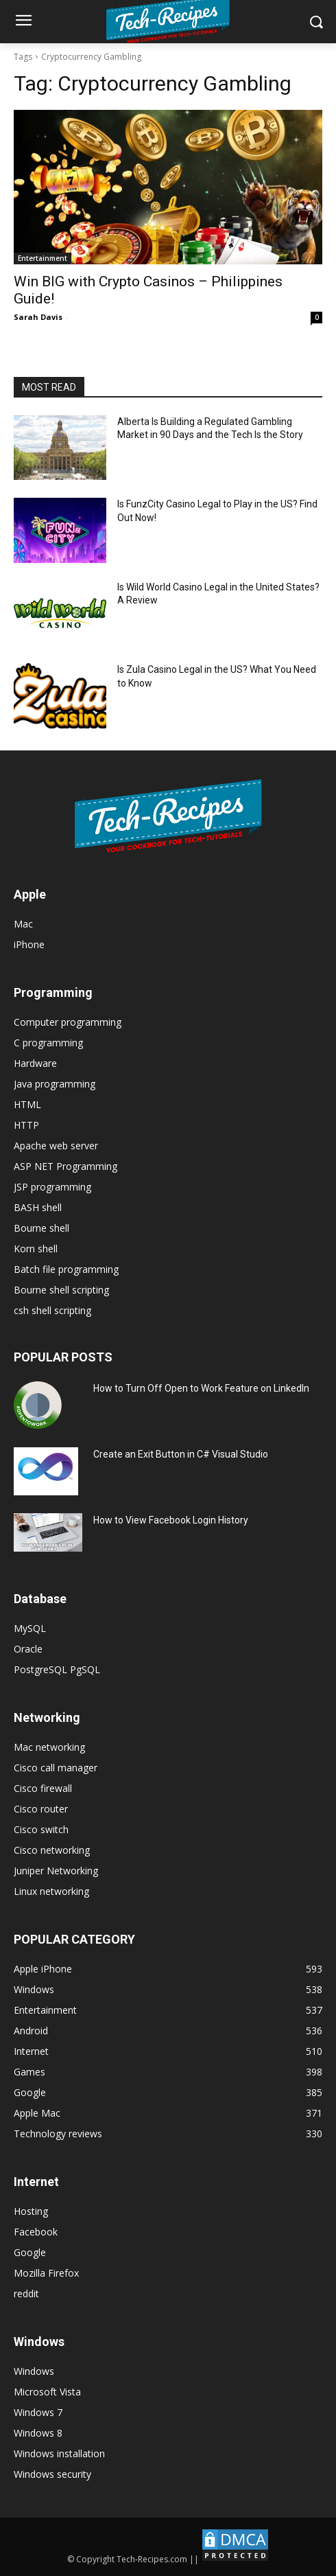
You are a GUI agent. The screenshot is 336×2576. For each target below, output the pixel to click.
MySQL (30, 1628)
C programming (48, 1042)
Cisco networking (52, 1849)
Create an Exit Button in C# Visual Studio (180, 1454)
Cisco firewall (43, 1788)
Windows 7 (38, 2412)
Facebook (36, 2231)
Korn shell (36, 1248)
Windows (34, 2371)
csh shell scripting (52, 1310)
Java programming (54, 1083)
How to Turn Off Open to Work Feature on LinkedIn (201, 1388)
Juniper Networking (56, 1870)
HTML (27, 1104)
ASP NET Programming (65, 1166)
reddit (26, 2293)
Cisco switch (41, 1829)
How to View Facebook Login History (170, 1520)
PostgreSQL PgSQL (57, 1669)
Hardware (35, 1063)
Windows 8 (38, 2432)
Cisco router (41, 1808)
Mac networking (49, 1746)
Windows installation (59, 2453)
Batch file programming (66, 1269)
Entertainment (42, 258)
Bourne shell (41, 1227)
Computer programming (67, 1021)
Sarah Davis (38, 317)
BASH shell (38, 1207)
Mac (23, 923)
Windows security (52, 2474)
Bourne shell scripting (61, 1289)
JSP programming (52, 1186)
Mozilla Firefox (46, 2272)
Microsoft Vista (47, 2391)
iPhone (29, 944)
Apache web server (56, 1145)
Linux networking (51, 1891)
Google (30, 2252)
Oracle (28, 1648)
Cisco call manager (55, 1767)
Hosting (31, 2211)
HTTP (26, 1124)
